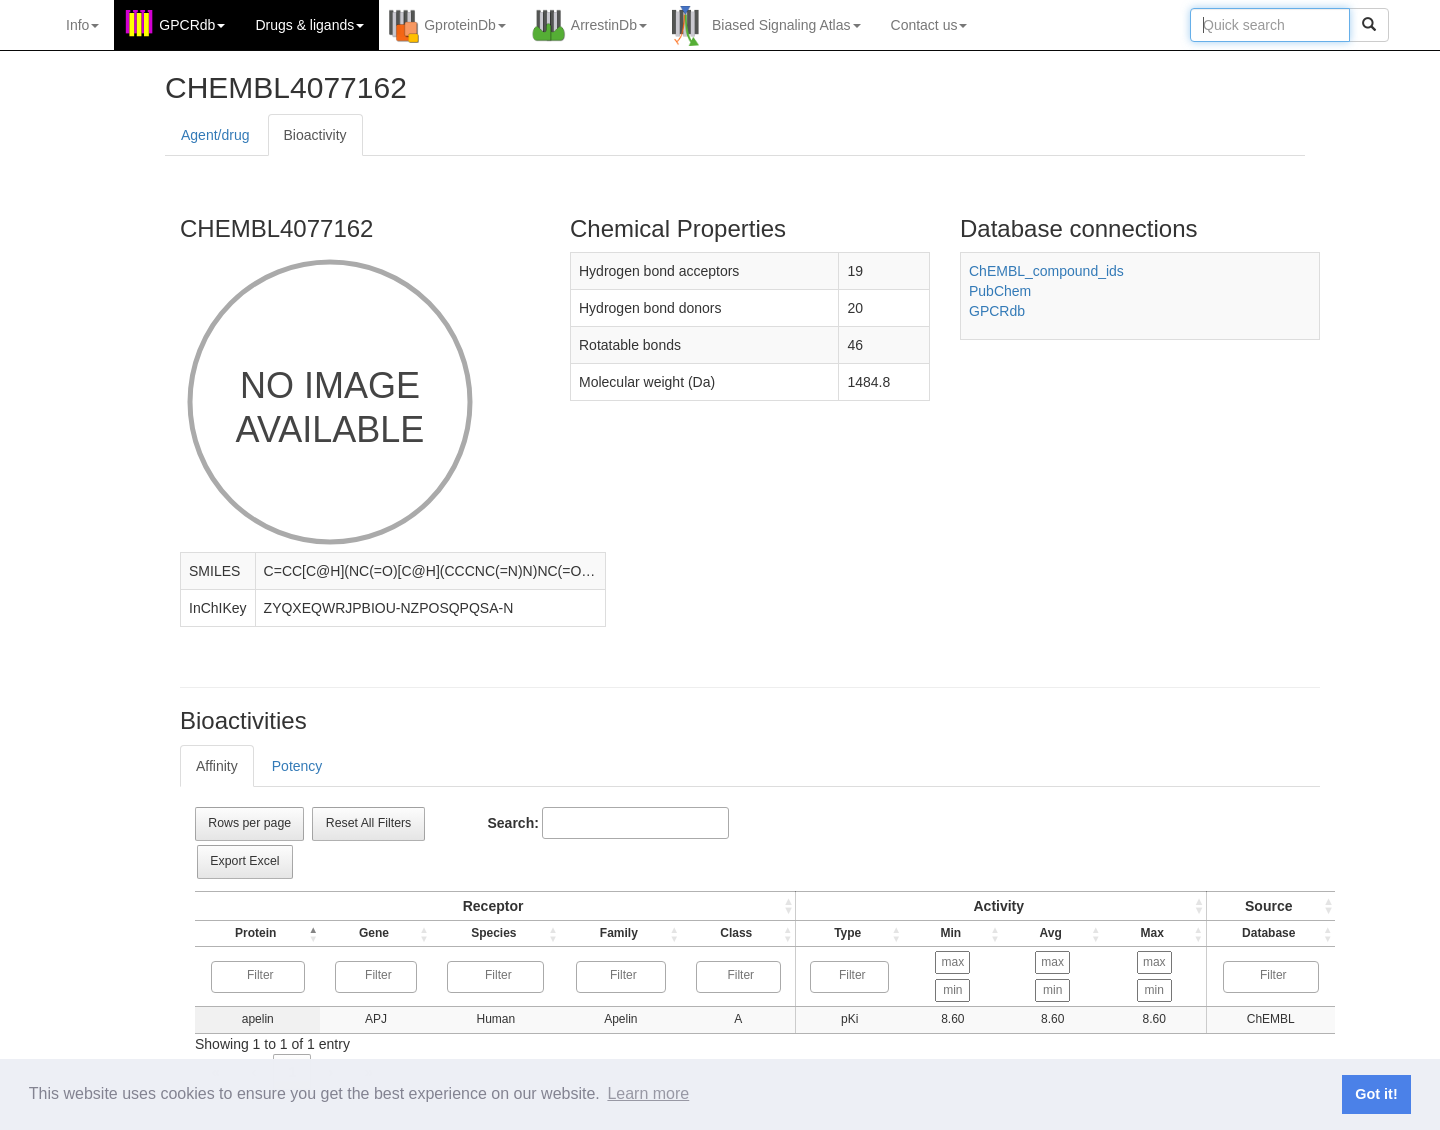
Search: (513, 823)
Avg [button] (1050, 933)
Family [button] (613, 933)
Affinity (217, 766)
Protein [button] (254, 933)
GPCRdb (997, 311)
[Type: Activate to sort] (999, 906)
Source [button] (1270, 906)
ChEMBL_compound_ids (1046, 271)
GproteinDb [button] (465, 25)
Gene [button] (372, 933)
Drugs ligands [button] (309, 25)
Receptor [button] (489, 906)
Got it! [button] (1376, 1094)
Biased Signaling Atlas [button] (786, 25)
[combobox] (256, 977)
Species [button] (490, 933)
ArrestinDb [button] (609, 25)
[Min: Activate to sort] (949, 934)
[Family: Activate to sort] (615, 934)
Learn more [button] (648, 1093)
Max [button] (1154, 933)
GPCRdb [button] (192, 25)
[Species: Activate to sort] (492, 934)
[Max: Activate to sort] (1156, 934)
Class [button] (729, 933)
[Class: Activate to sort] (732, 934)
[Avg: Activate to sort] (1052, 934)
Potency (297, 766)
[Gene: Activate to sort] (374, 934)
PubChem (1000, 291)
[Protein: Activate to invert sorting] (256, 934)
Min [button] (947, 933)
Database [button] (1270, 933)
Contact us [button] (929, 25)
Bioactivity (315, 135)
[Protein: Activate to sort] (492, 906)
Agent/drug (215, 135)
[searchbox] (258, 976)
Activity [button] (997, 906)
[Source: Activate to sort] (1272, 906)
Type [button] (841, 933)
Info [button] (82, 25)
